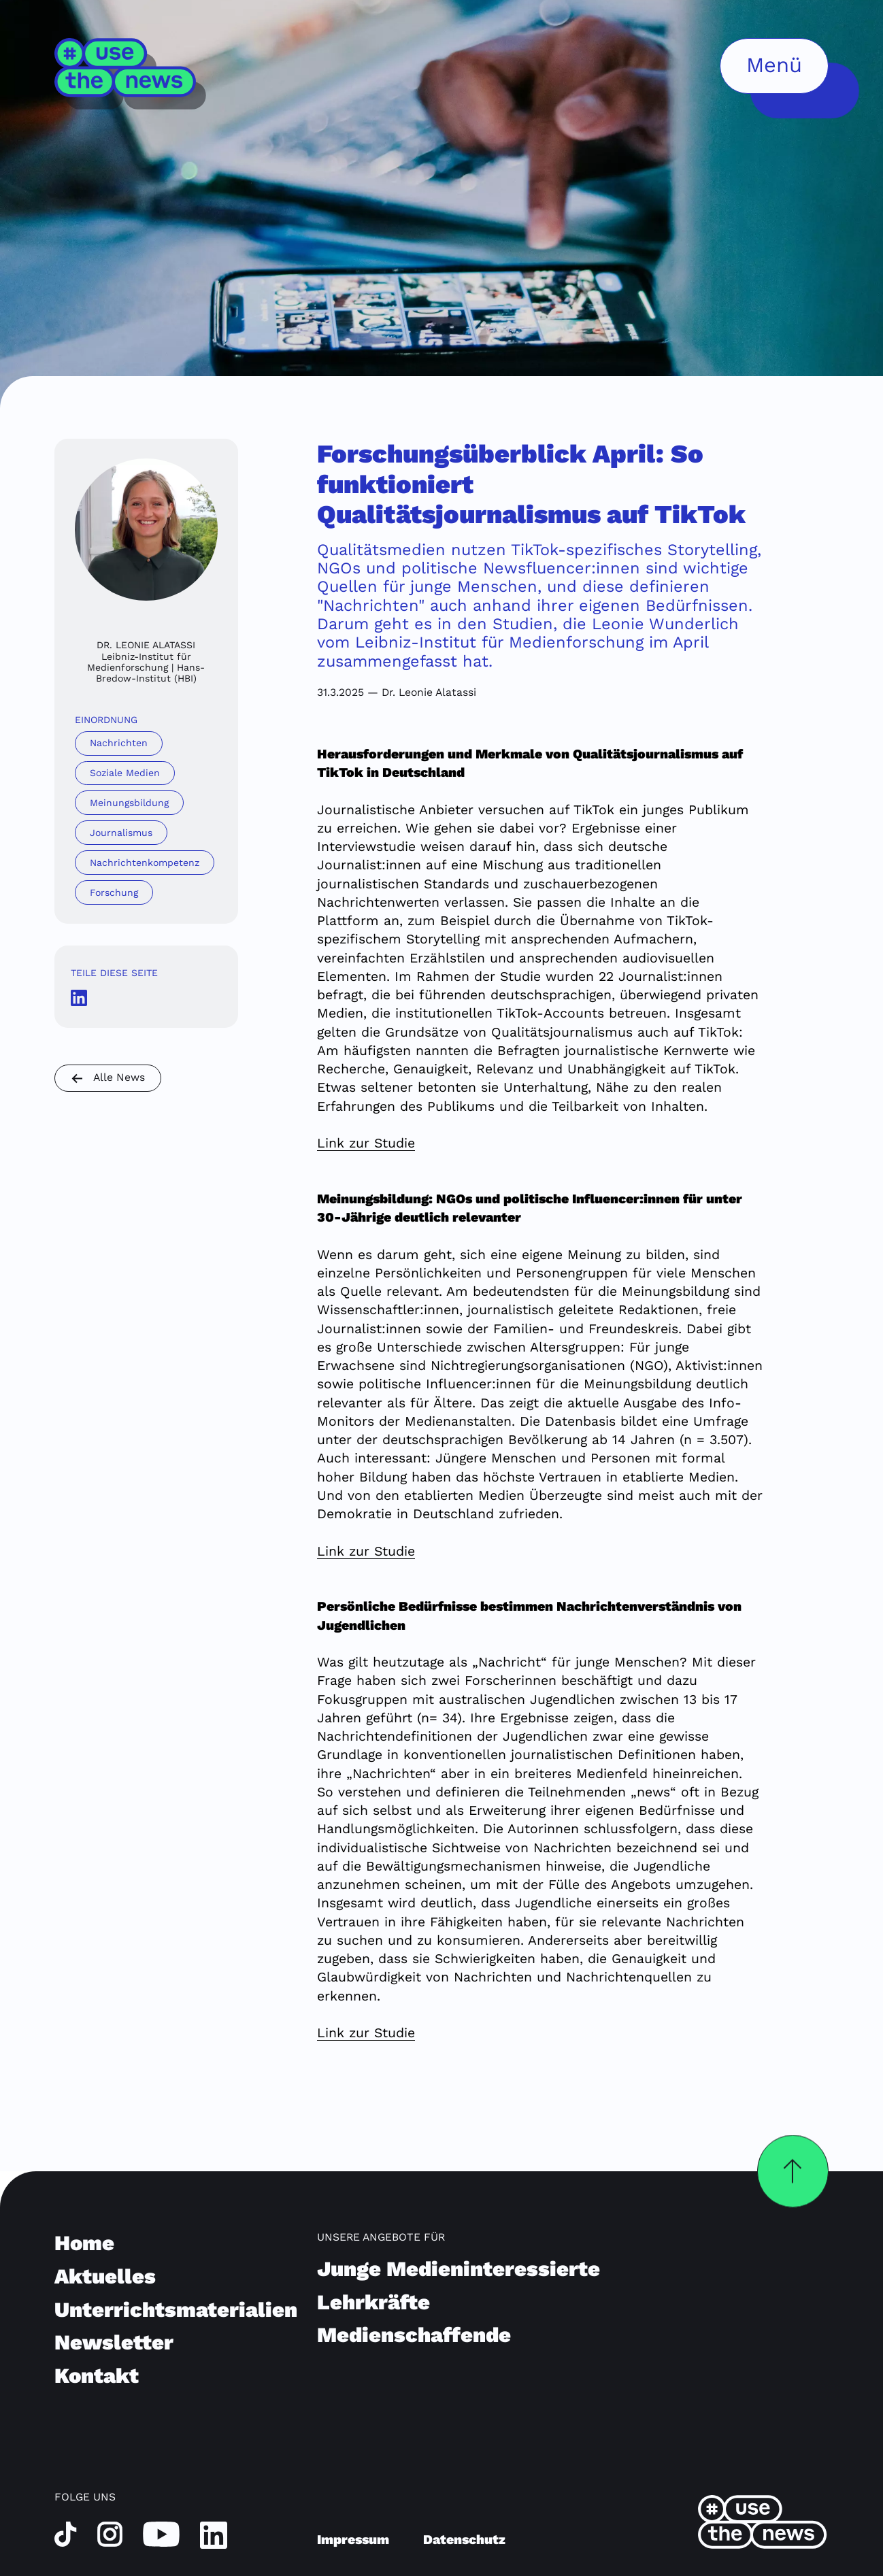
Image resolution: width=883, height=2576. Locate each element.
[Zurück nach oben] (793, 2171)
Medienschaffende (414, 2334)
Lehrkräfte (373, 2302)
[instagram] (109, 2533)
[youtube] (161, 2533)
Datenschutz (464, 2539)
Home (84, 2243)
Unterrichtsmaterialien (175, 2309)
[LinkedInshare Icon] (79, 997)
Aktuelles (105, 2276)
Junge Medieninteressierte (458, 2268)
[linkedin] (213, 2534)
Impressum (353, 2539)
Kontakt (96, 2375)
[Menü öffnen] (774, 66)
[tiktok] (65, 2533)
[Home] (131, 73)
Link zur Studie (366, 1143)
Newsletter (113, 2342)
